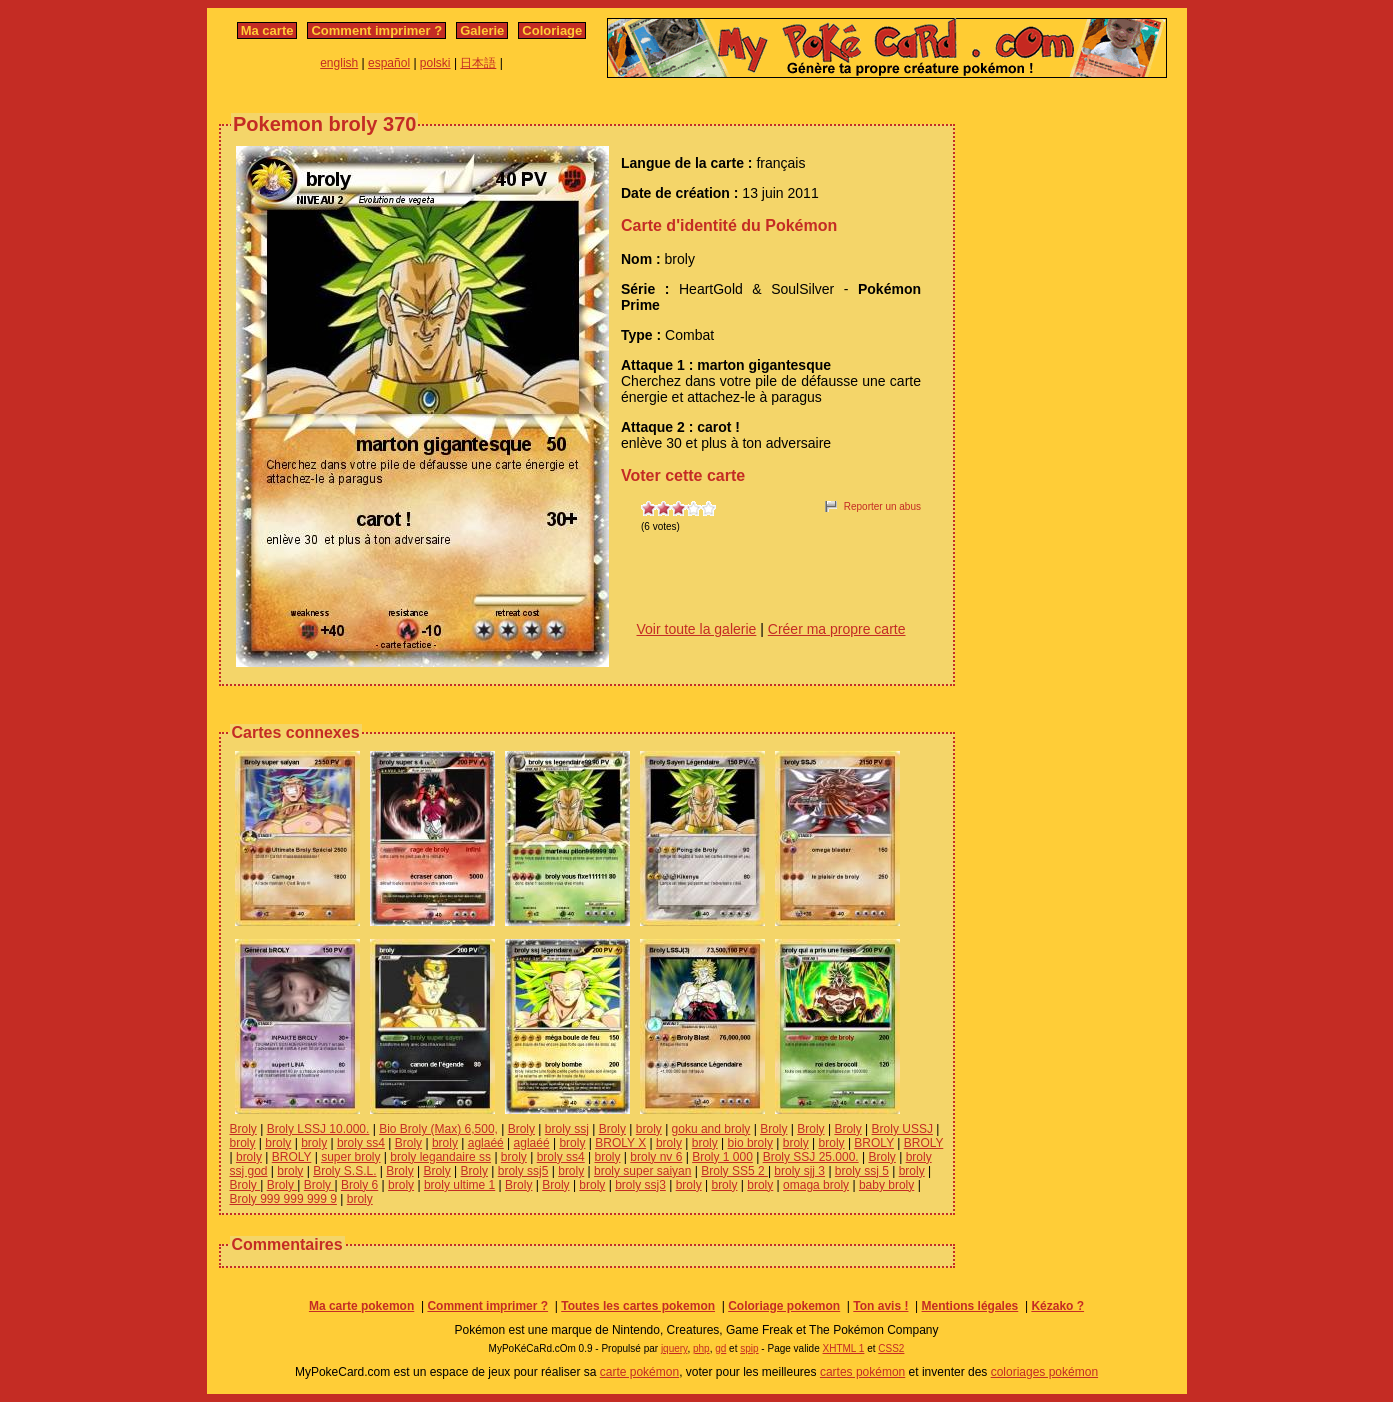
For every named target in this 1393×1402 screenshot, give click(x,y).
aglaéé (486, 1143)
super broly (350, 1157)
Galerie (482, 30)
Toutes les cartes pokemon (638, 1306)
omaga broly (816, 1185)
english (339, 63)
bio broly (750, 1143)
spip (749, 1348)
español (389, 63)
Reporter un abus (882, 506)
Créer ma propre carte (837, 629)
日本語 (478, 63)
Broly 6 (359, 1185)
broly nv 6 (656, 1157)
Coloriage (552, 30)
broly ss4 (361, 1143)
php (701, 1348)
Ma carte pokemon (361, 1306)
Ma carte (267, 30)
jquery (674, 1348)
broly (649, 1129)
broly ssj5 (523, 1171)
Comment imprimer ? (376, 30)
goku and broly (711, 1129)
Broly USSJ (902, 1129)
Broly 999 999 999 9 (283, 1199)
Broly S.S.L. (344, 1171)
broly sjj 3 (799, 1171)
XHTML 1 (844, 1348)
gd (720, 1348)
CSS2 (891, 1348)
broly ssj (567, 1129)
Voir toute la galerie (697, 629)
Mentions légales (970, 1306)
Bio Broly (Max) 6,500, (438, 1129)
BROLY (874, 1143)
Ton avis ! (880, 1306)
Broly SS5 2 (734, 1171)
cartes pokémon (862, 1372)
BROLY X (620, 1143)
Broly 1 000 (722, 1157)
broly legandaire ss (440, 1157)
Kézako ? (1057, 1306)
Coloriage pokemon (784, 1306)
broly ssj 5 (862, 1171)
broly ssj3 (640, 1185)
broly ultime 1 (459, 1185)
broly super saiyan (642, 1171)
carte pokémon (639, 1372)
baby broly (886, 1185)
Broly (243, 1129)
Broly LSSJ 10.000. (318, 1129)
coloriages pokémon (1044, 1372)
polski (435, 63)
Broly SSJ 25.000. (811, 1157)
